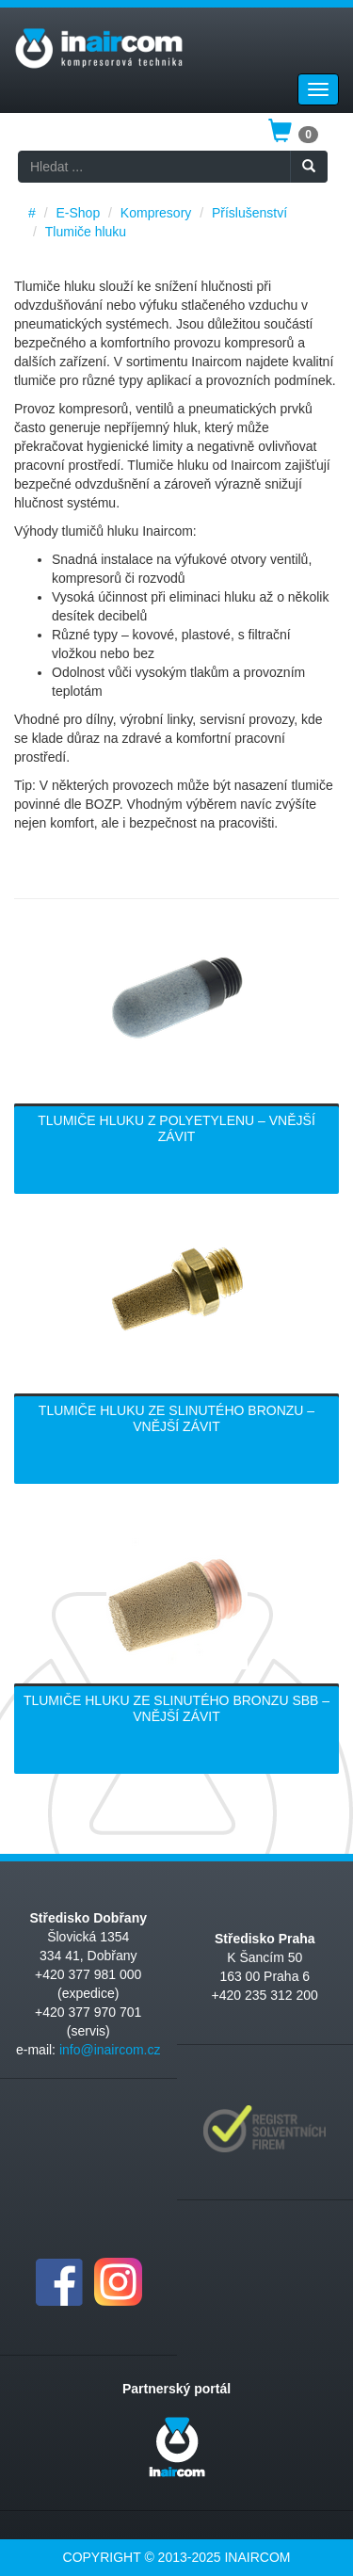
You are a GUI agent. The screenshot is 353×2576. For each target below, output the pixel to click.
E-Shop (78, 212)
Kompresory (155, 212)
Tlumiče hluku (85, 231)
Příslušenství (249, 212)
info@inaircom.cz (110, 2049)
